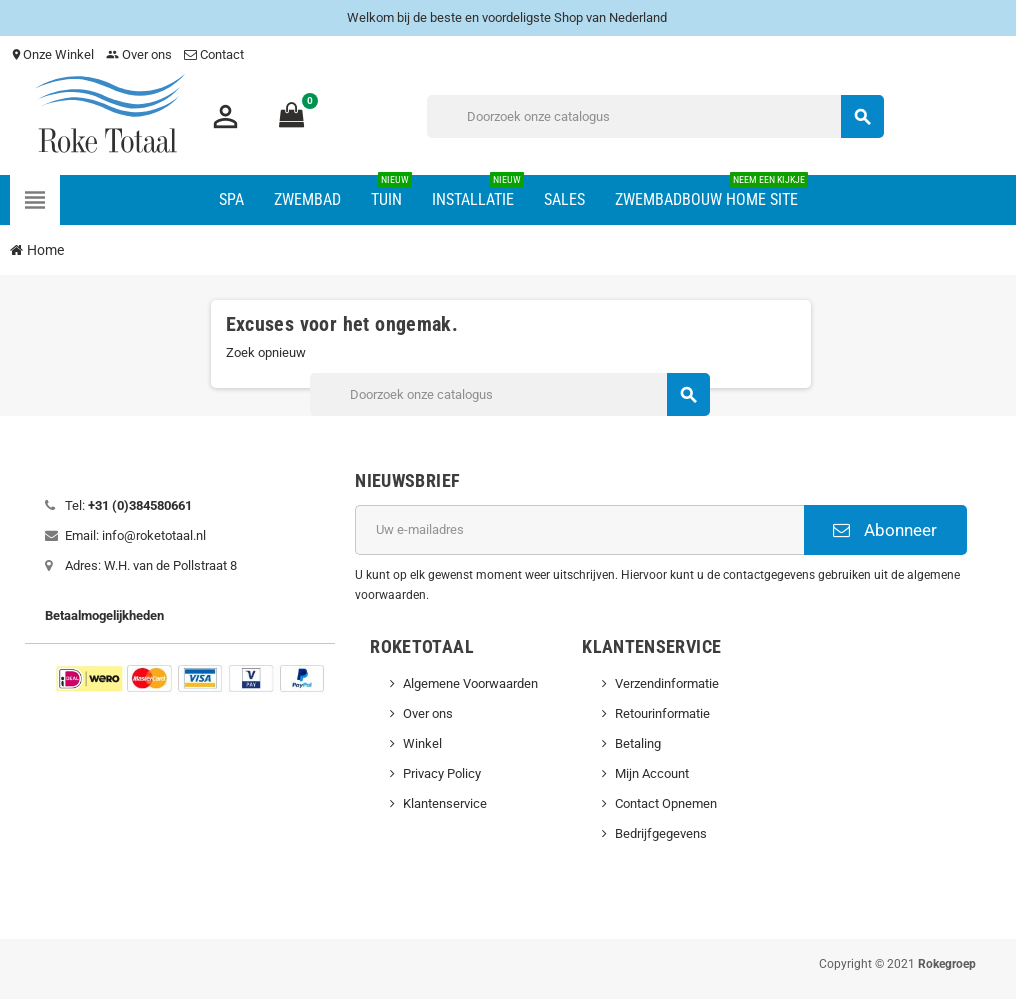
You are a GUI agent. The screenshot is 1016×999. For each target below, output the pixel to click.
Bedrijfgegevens (661, 833)
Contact (215, 54)
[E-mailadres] (579, 530)
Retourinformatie (662, 713)
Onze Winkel (52, 54)
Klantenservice (445, 803)
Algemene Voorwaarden (470, 683)
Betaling (638, 743)
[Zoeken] (655, 116)
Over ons (139, 54)
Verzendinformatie (667, 683)
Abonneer (885, 530)
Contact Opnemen (666, 803)
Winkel (422, 743)
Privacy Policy (442, 773)
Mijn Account (652, 773)
